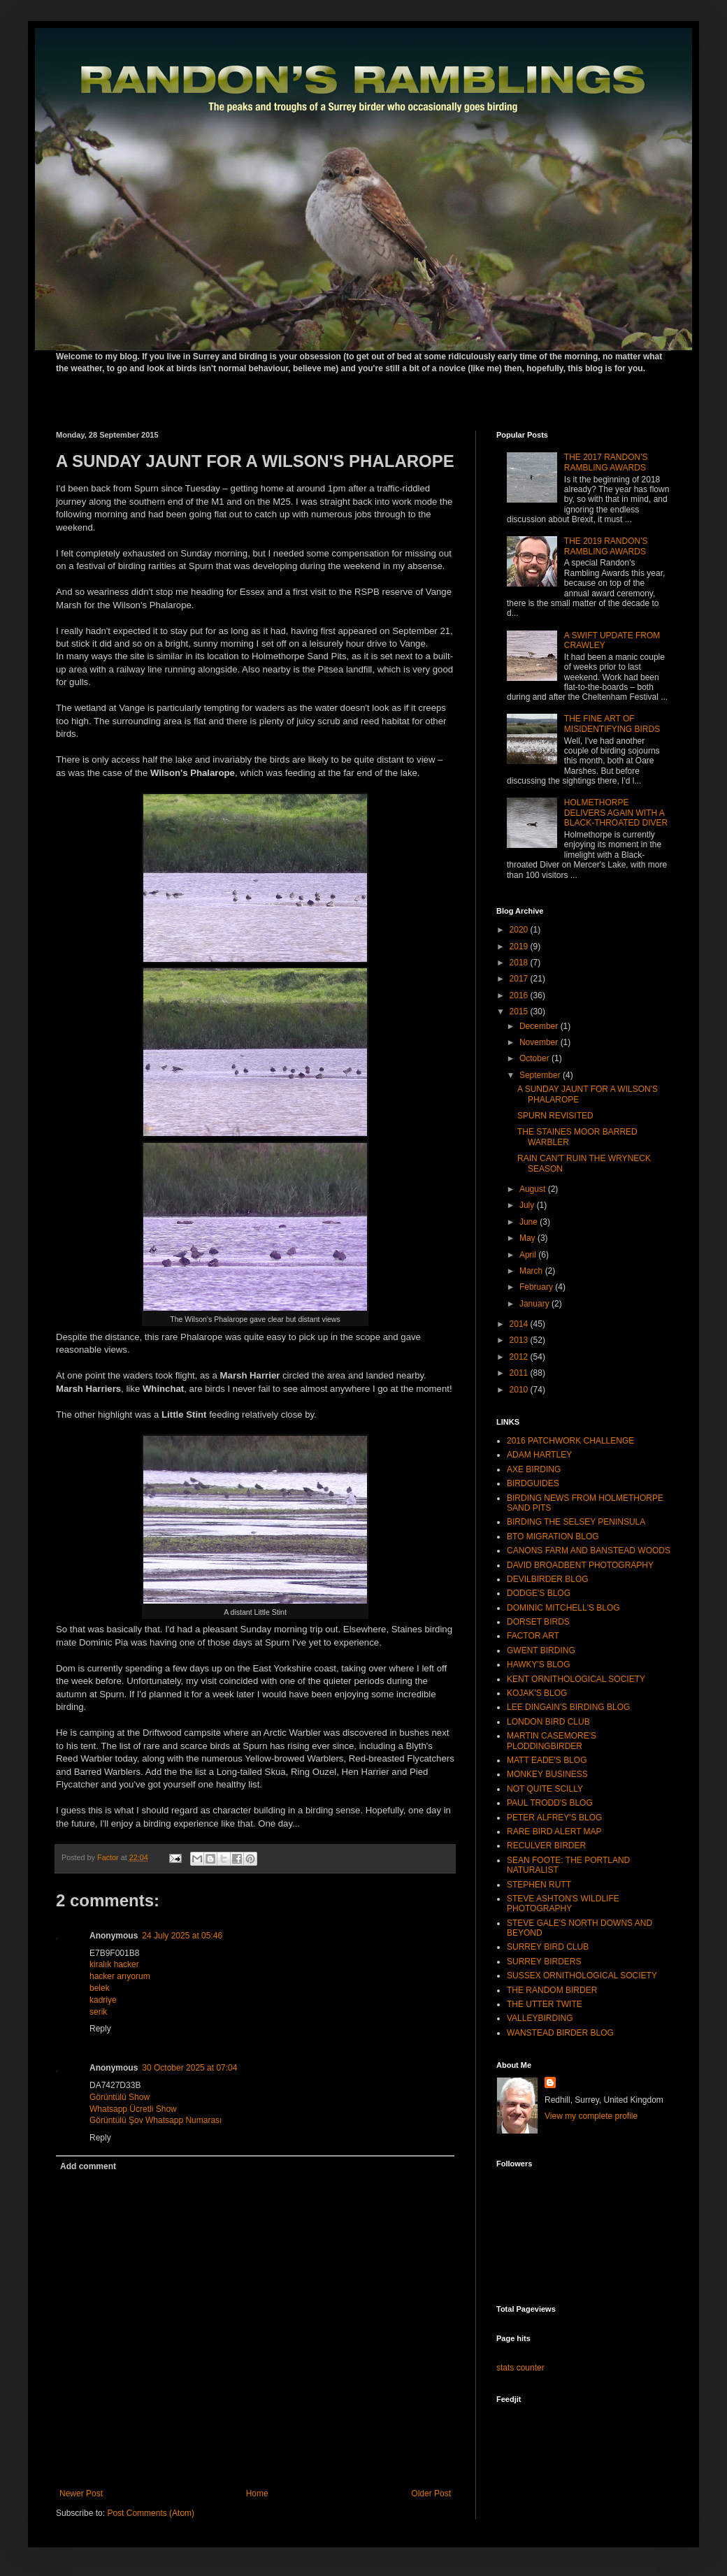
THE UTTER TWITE (544, 2004)
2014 (520, 1324)
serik (98, 2012)
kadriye (103, 2000)
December (540, 1026)
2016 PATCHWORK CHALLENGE (570, 1441)
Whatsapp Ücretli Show (133, 2109)
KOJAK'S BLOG (537, 1693)
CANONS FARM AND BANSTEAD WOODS (588, 1550)
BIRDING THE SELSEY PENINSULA (576, 1522)
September (541, 1075)
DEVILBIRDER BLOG (548, 1579)
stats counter (520, 2368)
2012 (520, 1357)
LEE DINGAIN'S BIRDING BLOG (568, 1707)
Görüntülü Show (119, 2097)
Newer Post (81, 2493)
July (528, 1205)
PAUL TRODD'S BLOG (550, 1803)
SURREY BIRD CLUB (548, 1947)
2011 (520, 1373)
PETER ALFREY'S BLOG (554, 1817)
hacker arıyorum (119, 1976)
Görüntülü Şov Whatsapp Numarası (155, 2120)
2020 (520, 930)
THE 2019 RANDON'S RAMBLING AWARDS (606, 546)
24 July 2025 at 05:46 (182, 1936)
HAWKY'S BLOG (538, 1664)
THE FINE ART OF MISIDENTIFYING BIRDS (612, 723)
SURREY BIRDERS (544, 1961)
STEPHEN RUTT (539, 1885)
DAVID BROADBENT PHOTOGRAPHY (580, 1565)
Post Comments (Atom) (150, 2513)
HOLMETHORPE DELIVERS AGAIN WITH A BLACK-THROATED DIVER (616, 813)
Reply (100, 2029)
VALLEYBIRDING (540, 2018)
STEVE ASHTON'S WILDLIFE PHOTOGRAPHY (563, 1903)
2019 (520, 946)
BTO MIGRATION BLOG (553, 1536)
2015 (520, 1011)
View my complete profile (591, 2116)
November (540, 1042)
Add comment (88, 2166)
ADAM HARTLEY (539, 1455)
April (528, 1255)
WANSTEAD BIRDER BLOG (560, 2033)
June (529, 1222)
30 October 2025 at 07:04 (189, 2068)
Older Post (431, 2493)
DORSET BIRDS (538, 1622)
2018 (520, 962)
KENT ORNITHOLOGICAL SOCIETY (576, 1679)
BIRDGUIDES (533, 1483)
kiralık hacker (114, 1964)
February (537, 1287)
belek (99, 1988)
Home (257, 2493)
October (535, 1058)
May (528, 1238)
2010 (520, 1390)
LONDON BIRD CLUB (548, 1722)
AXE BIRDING (534, 1469)
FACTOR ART (533, 1636)
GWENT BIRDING (541, 1650)
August (533, 1189)
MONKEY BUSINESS (547, 1774)
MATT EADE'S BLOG (547, 1760)
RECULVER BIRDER (546, 1845)
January (535, 1304)
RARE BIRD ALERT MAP (554, 1831)
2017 (520, 979)
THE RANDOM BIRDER (552, 1990)
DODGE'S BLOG (538, 1593)
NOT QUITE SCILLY (545, 1789)
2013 (520, 1340)
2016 (520, 995)
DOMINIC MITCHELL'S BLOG (563, 1608)
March (532, 1271)
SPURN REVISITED (555, 1116)
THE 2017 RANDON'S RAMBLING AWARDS (606, 462)
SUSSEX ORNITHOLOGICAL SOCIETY (582, 1975)
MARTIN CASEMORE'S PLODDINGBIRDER (551, 1740)
